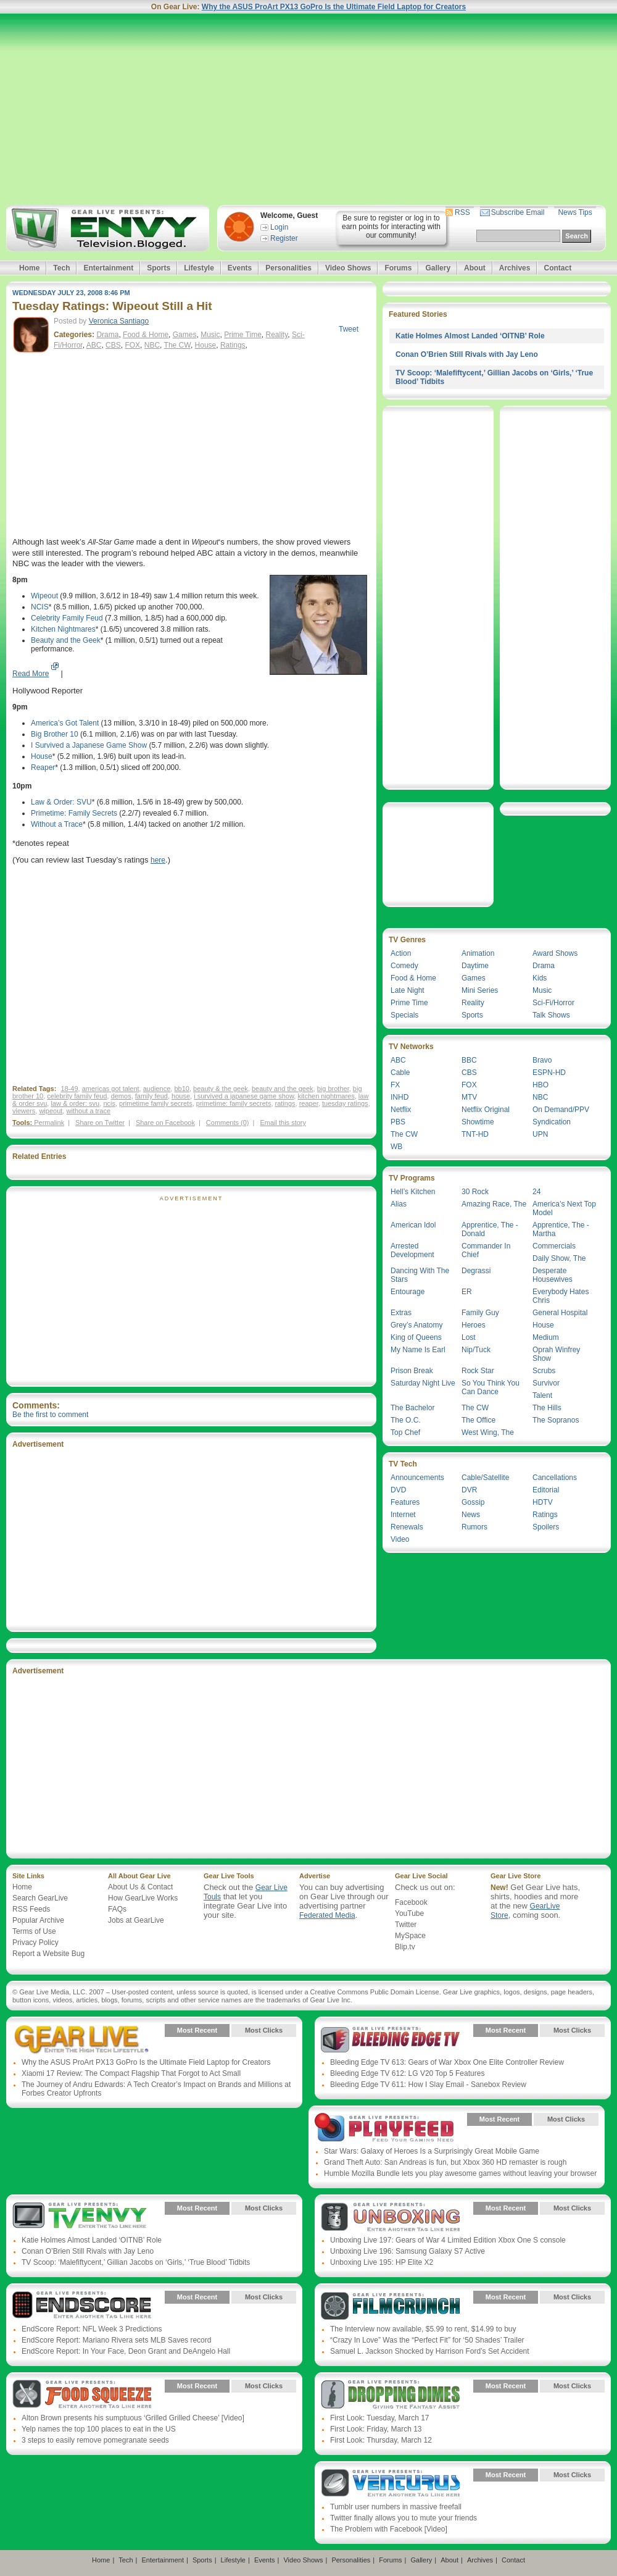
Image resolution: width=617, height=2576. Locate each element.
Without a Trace (57, 824)
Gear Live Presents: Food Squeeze (81, 2395)
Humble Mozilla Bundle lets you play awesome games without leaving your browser (460, 2173)
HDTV (542, 1502)
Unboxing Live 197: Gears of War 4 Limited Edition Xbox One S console (448, 2240)
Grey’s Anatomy (416, 1325)
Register (284, 238)
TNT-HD (475, 1134)
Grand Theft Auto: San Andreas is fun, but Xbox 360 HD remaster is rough (445, 2162)
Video (400, 1539)
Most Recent (197, 2030)
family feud (151, 1096)
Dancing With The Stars (420, 1275)
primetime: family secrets (233, 1103)
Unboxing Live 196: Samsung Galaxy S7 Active (407, 2251)
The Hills (546, 1407)
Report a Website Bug (48, 1953)
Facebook (411, 1902)
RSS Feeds (31, 1909)
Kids (539, 978)
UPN (540, 1134)
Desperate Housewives (552, 1275)
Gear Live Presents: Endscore (81, 2306)
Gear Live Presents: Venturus (390, 2484)
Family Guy (480, 1312)
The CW (177, 345)
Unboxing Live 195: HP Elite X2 (381, 2262)
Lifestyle (199, 268)
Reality (277, 334)
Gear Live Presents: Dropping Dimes (390, 2395)
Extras (401, 1312)
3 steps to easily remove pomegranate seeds (95, 2440)
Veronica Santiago (119, 321)
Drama (107, 334)
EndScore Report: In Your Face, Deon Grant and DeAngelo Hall (126, 2351)
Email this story (283, 1122)
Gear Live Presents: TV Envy (81, 2217)
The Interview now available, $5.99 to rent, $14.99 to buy (423, 2329)
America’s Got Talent (65, 723)
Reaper (43, 767)
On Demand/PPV (560, 1109)
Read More (30, 673)
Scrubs (543, 1370)
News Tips (575, 212)
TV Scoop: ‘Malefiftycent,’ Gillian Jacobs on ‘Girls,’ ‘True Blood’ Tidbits (136, 2262)
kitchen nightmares (325, 1096)
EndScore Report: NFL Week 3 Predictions (92, 2329)
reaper (308, 1103)
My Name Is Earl (418, 1349)
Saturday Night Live (423, 1383)
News (471, 1514)
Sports (158, 268)
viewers (23, 1110)
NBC (152, 345)
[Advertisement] (308, 109)
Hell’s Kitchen (413, 1191)
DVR (469, 1490)
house (181, 1096)
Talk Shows (551, 1015)
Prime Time (243, 334)
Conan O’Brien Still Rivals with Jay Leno (466, 354)
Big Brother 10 (54, 734)
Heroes (474, 1325)
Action (401, 953)
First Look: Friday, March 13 (376, 2429)
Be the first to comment (50, 1414)
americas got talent (110, 1088)
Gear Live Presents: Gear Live (81, 2039)
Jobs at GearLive (136, 1920)
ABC (94, 345)
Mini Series (480, 990)
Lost (469, 1337)
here (158, 860)
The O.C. (406, 1420)
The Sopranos (555, 1420)
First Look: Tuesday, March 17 (379, 2418)
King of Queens (416, 1337)
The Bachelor (412, 1407)
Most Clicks (264, 2030)
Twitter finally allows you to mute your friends (403, 2518)
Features (405, 1502)
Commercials (554, 1246)
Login (279, 227)
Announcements (417, 1477)
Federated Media (327, 1915)
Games (185, 334)
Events (240, 268)
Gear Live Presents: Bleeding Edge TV (390, 2039)
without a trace (88, 1110)
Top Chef (405, 1432)
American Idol (413, 1225)
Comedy (404, 965)
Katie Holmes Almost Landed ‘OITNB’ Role (470, 336)
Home (29, 268)
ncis (109, 1103)
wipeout (50, 1110)
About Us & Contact (140, 1887)
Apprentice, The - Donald (490, 1229)
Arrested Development (412, 1250)
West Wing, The (488, 1432)
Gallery (437, 268)
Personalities (288, 268)
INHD (399, 1097)
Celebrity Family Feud (67, 618)
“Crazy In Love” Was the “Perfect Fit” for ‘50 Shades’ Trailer (427, 2340)
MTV (469, 1097)
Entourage (407, 1291)
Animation (478, 953)
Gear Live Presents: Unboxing (390, 2217)
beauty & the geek (220, 1088)
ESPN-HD (549, 1072)
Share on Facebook (165, 1122)
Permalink (49, 1122)
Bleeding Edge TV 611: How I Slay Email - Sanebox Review (428, 2084)
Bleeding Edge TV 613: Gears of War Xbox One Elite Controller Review (447, 2062)
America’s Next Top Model (564, 1208)
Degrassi (476, 1270)
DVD (398, 1490)
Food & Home (145, 334)
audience (157, 1088)
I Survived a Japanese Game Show (89, 745)
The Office (478, 1420)
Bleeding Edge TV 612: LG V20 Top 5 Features (407, 2073)
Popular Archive (38, 1920)
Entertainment (108, 268)
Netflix (401, 1109)
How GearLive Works (143, 1898)
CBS (113, 345)
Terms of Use (34, 1931)
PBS (398, 1122)
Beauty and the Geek (66, 640)
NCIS (40, 607)
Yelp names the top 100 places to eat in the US (99, 2429)
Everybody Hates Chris (560, 1296)
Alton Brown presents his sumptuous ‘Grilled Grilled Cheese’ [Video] (133, 2418)
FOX (132, 345)
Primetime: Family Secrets (74, 813)
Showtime (478, 1122)
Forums (398, 268)
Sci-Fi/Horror (553, 1002)
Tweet (348, 329)
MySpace (410, 1935)
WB (396, 1146)
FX (395, 1085)
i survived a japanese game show (244, 1096)
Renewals (407, 1527)
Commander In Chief (486, 1250)
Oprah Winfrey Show (556, 1354)
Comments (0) (227, 1122)
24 (536, 1191)
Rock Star (478, 1370)
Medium (545, 1337)
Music (210, 334)
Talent (542, 1395)
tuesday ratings (345, 1103)
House (206, 345)
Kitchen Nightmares (63, 629)
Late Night (407, 990)
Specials (404, 1015)
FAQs (117, 1909)
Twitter (405, 1924)
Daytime (475, 965)
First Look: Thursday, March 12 (381, 2440)
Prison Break (412, 1370)
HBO (540, 1085)
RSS (462, 212)
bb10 (181, 1088)
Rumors (474, 1527)
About (475, 268)
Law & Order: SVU (61, 802)
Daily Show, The (559, 1258)
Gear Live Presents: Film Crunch (390, 2306)
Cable (400, 1072)
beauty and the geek (282, 1088)
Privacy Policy (35, 1942)
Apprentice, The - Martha (560, 1229)
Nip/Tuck (476, 1349)
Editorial (545, 1490)
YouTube (409, 1913)
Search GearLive (40, 1898)
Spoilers (545, 1527)
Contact (557, 268)
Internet (403, 1514)
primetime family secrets (156, 1103)
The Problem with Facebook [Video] (388, 2529)
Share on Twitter (100, 1122)
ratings (285, 1103)
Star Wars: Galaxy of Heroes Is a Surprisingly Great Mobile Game (431, 2151)
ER (467, 1291)
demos (121, 1096)
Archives (515, 268)
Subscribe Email (518, 212)
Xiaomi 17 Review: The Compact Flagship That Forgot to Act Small (131, 2073)
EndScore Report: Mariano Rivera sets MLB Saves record (116, 2340)
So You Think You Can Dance (491, 1387)
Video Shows (348, 268)
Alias (399, 1204)
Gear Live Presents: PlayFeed (384, 2128)
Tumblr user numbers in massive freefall (396, 2507)
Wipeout (44, 596)
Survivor (546, 1383)
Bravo (542, 1060)
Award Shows (555, 953)
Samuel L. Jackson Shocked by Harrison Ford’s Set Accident (429, 2351)
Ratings (233, 345)
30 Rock (475, 1191)
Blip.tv (405, 1946)
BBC (469, 1060)
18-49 (69, 1088)
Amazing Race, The (494, 1204)
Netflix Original (486, 1109)
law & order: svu (75, 1103)
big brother (333, 1088)
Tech (61, 268)
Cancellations (554, 1477)
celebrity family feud (77, 1096)
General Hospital (559, 1312)
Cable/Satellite (485, 1477)
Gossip (473, 1502)
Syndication (551, 1122)
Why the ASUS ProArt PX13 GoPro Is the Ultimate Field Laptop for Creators (334, 6)
